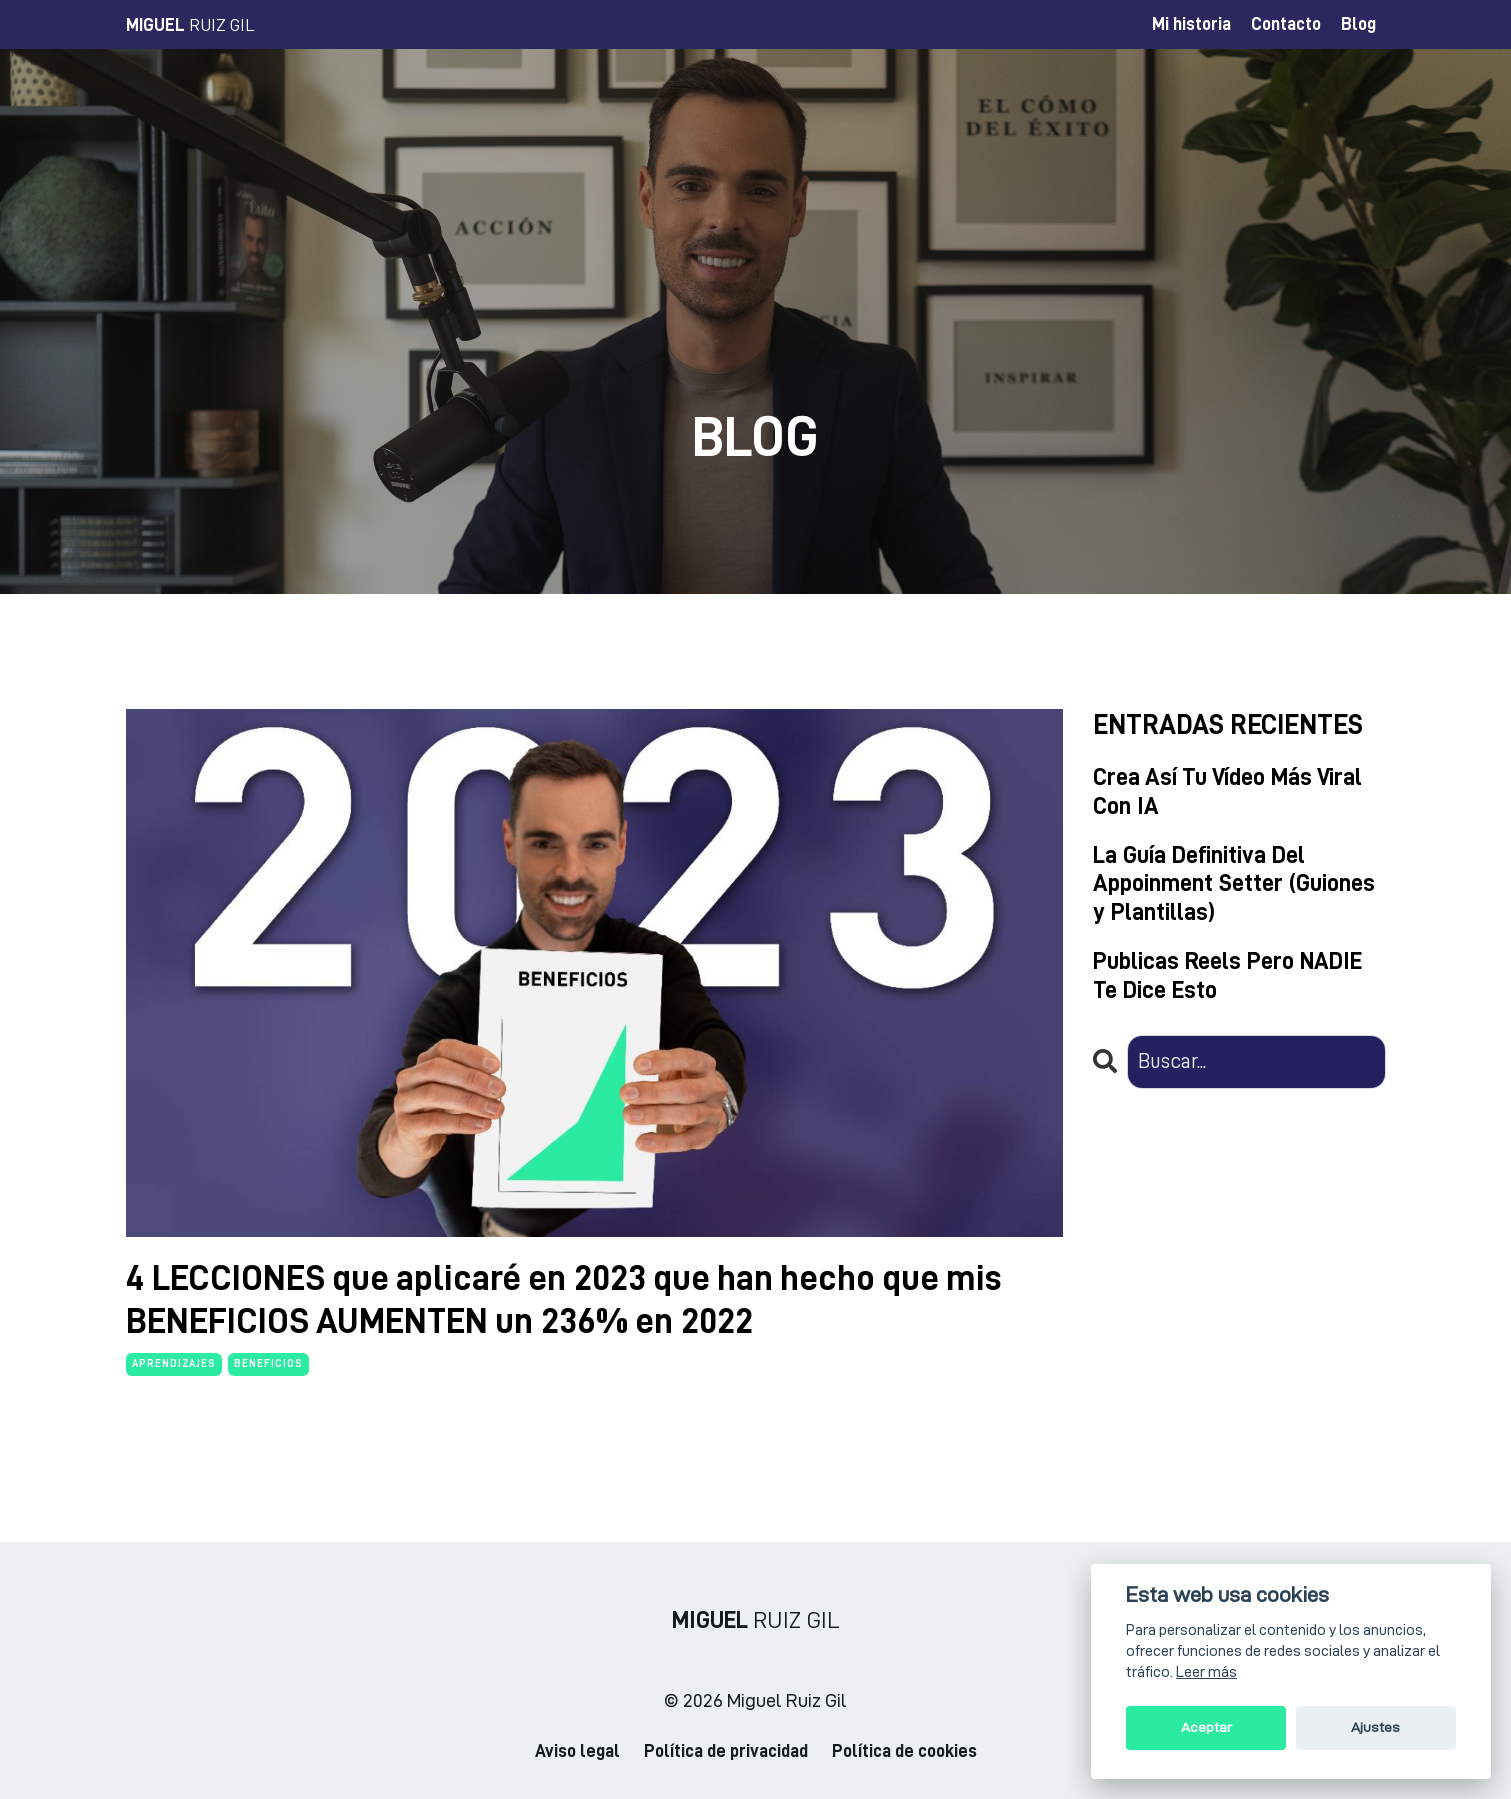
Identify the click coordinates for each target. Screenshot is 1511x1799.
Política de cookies (904, 1751)
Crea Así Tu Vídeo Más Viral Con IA (1227, 791)
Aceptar (1206, 1727)
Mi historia (1191, 24)
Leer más (1206, 1672)
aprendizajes (174, 1363)
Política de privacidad (726, 1751)
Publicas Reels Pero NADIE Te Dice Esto (1227, 975)
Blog (1358, 24)
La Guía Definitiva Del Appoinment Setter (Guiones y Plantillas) (1234, 884)
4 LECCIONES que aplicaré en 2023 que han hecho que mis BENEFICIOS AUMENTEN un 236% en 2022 (564, 1299)
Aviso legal (577, 1751)
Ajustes (1375, 1727)
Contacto (1286, 24)
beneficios (268, 1363)
